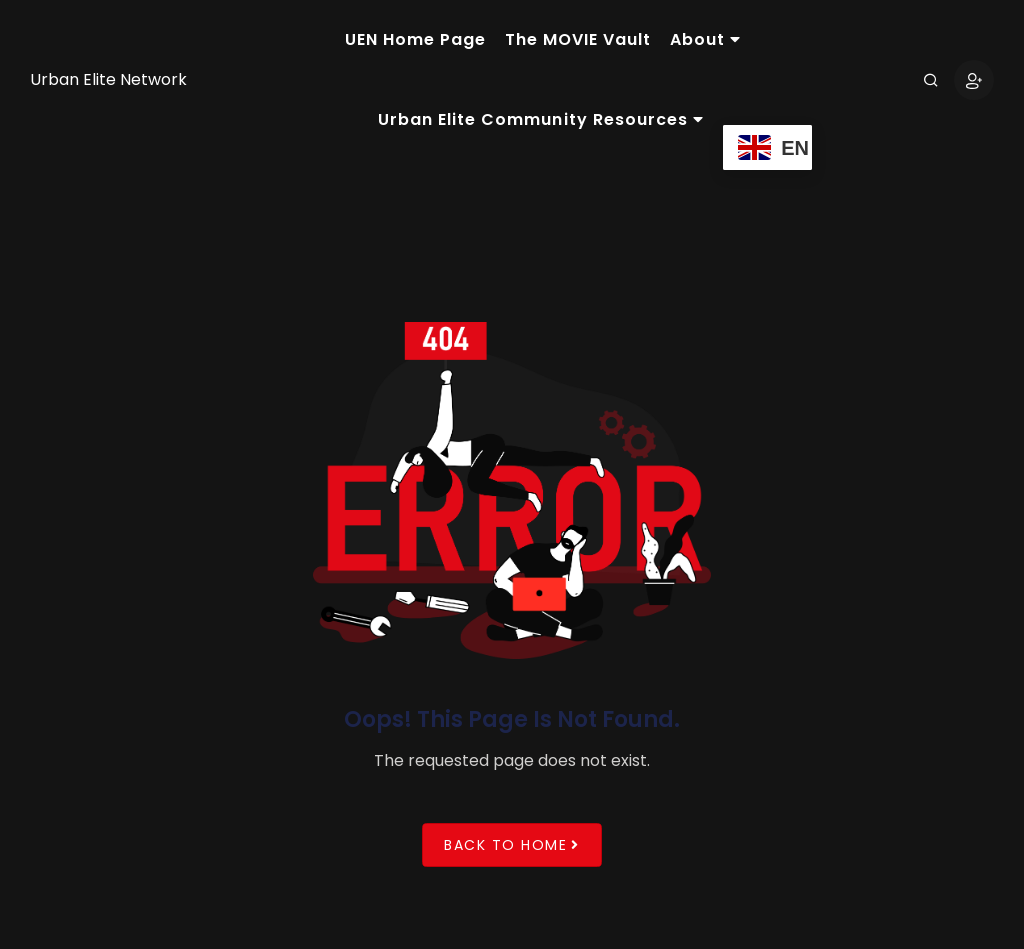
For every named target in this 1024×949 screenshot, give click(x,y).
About (705, 39)
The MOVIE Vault (578, 39)
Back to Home (512, 844)
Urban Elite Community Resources (540, 119)
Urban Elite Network (108, 79)
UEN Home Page (415, 39)
